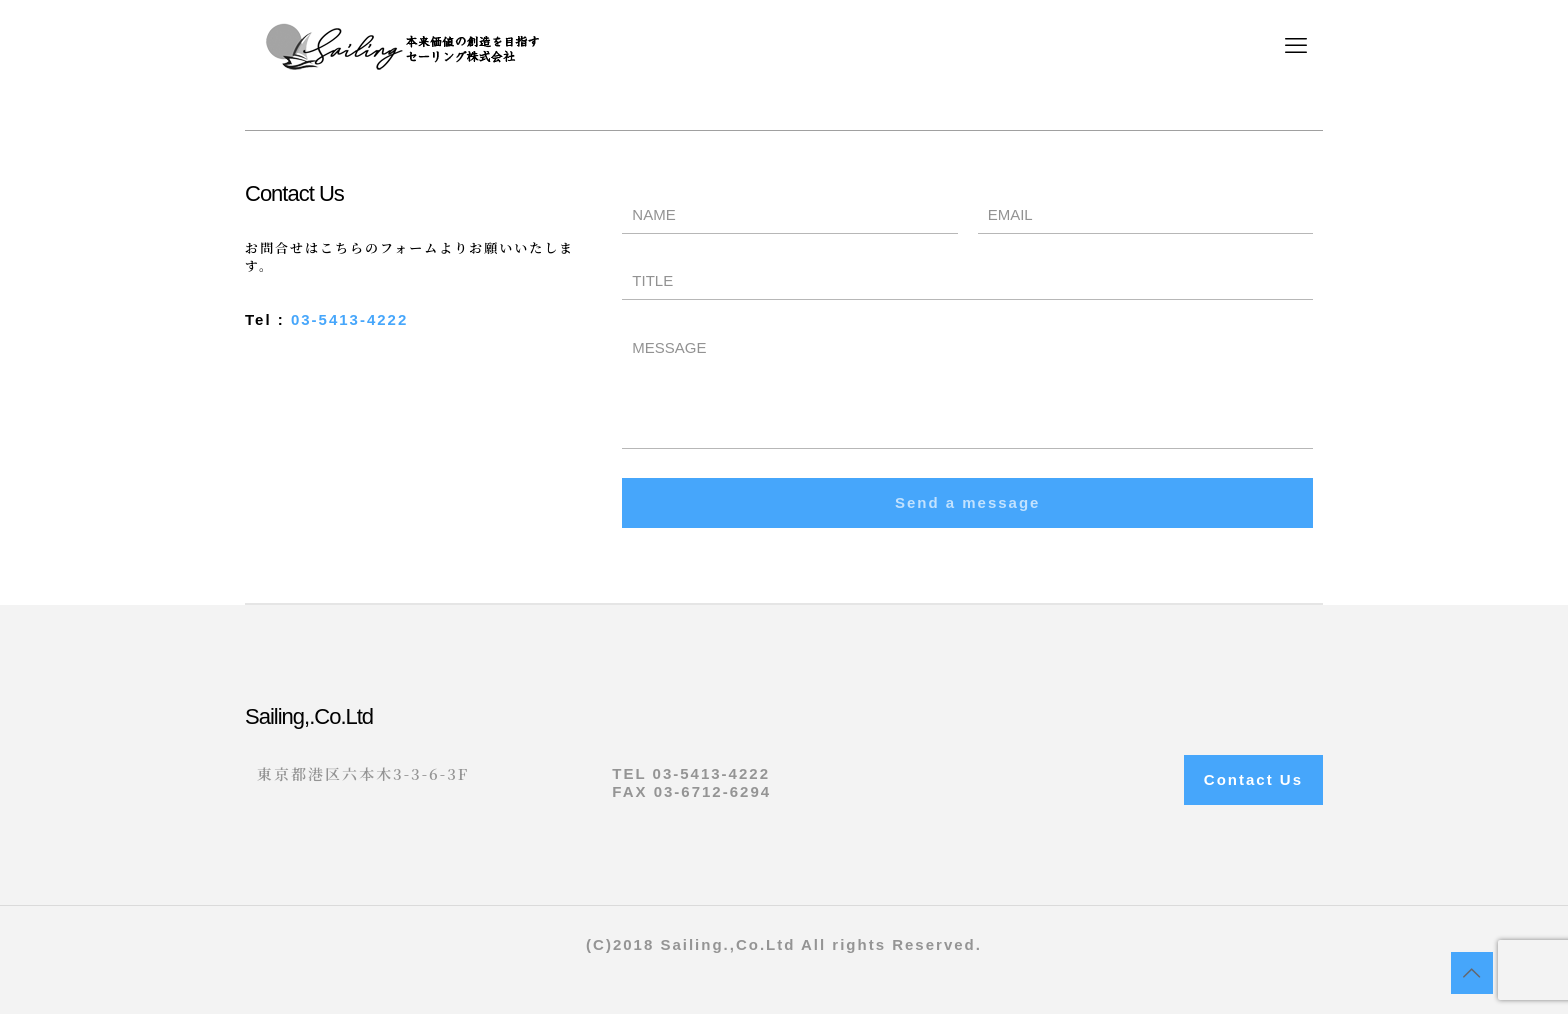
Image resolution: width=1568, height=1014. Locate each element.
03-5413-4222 (349, 319)
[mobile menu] (1296, 46)
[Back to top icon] (1472, 973)
